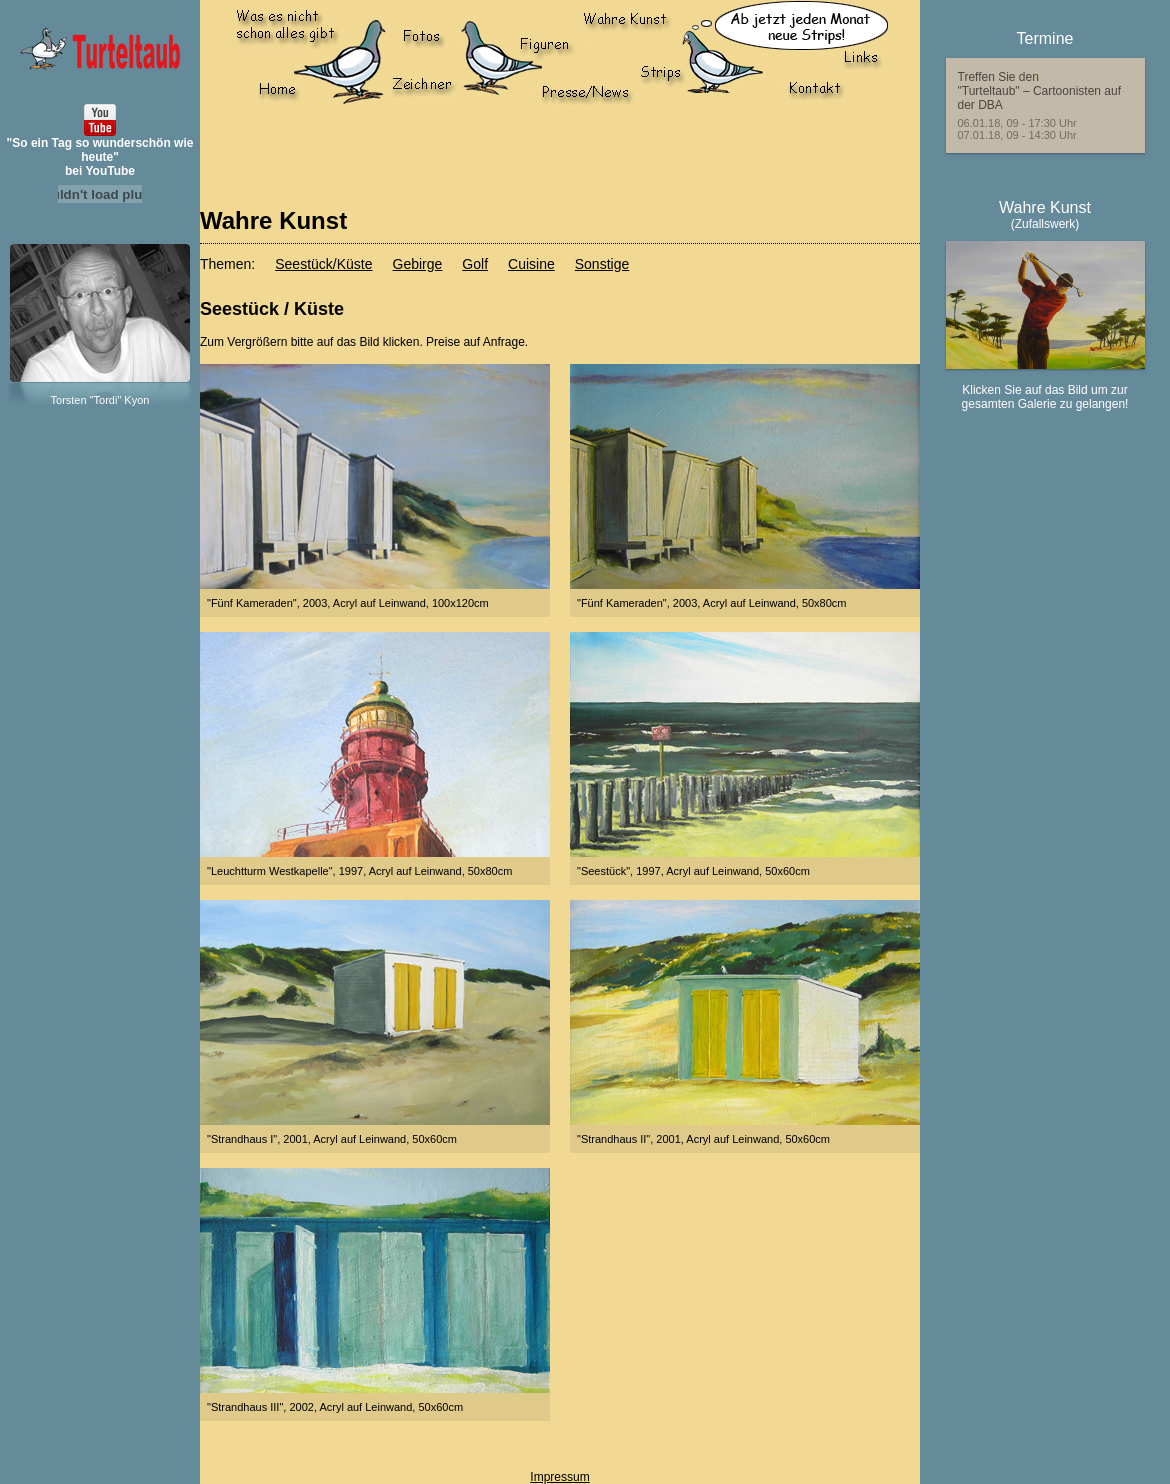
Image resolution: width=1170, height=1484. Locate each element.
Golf (475, 264)
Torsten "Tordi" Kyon (100, 400)
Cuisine (531, 264)
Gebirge (418, 264)
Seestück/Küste (323, 264)
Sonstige (602, 264)
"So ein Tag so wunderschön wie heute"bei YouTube (100, 157)
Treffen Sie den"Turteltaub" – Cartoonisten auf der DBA (1040, 91)
